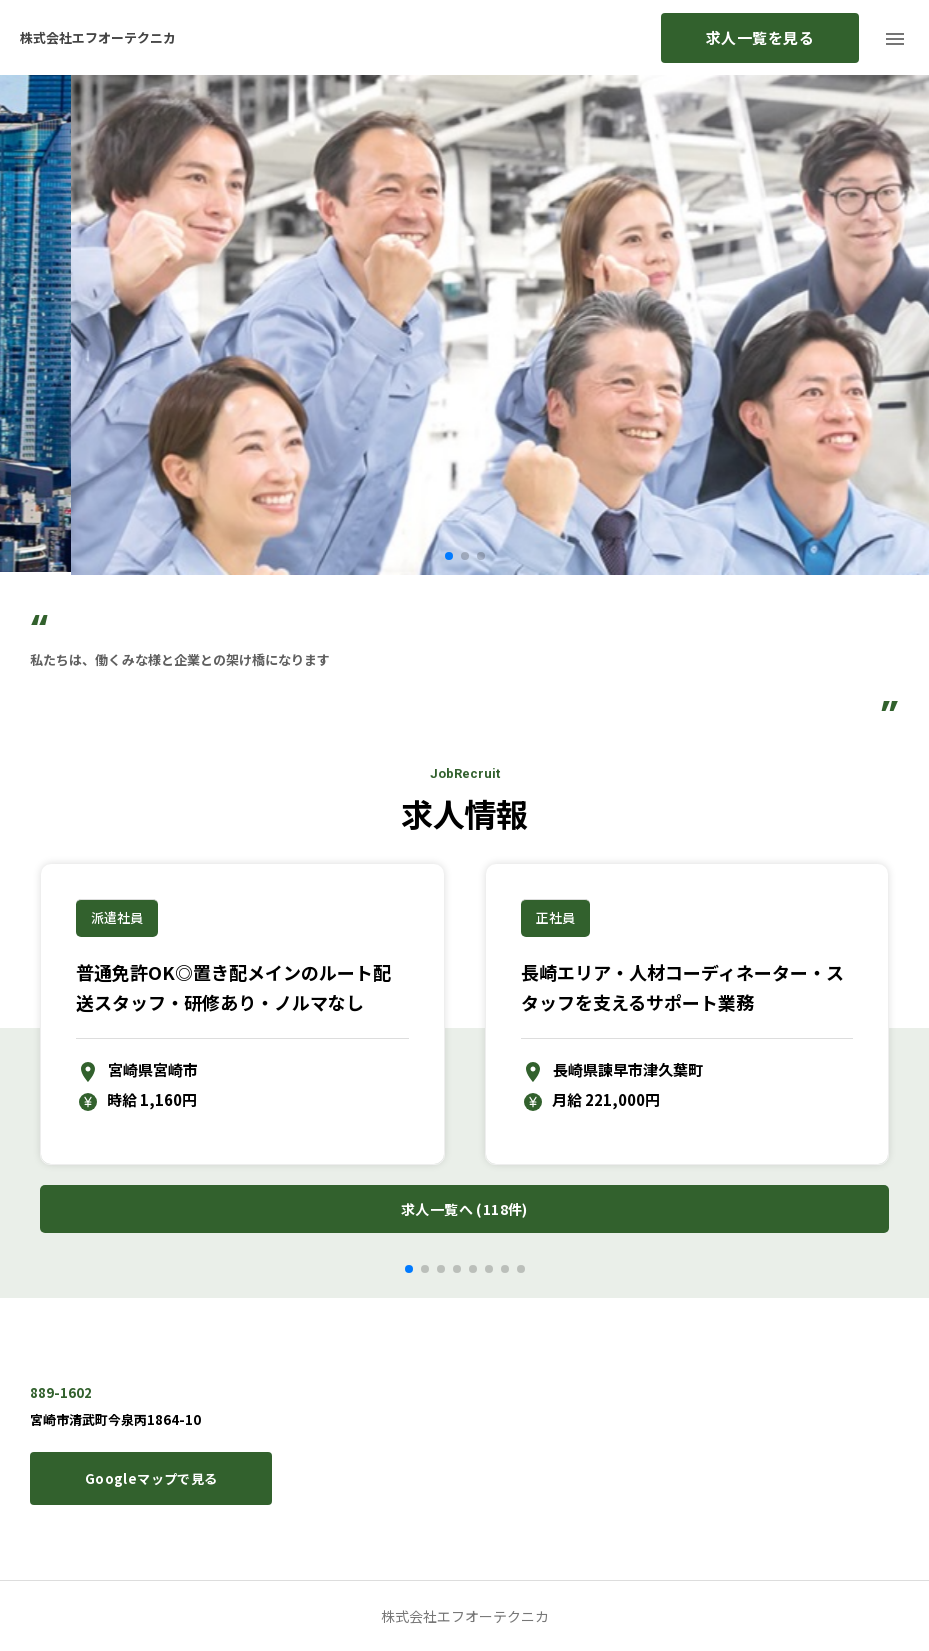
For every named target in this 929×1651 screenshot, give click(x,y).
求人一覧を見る (760, 38)
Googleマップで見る (151, 1478)
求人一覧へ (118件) (464, 1209)
